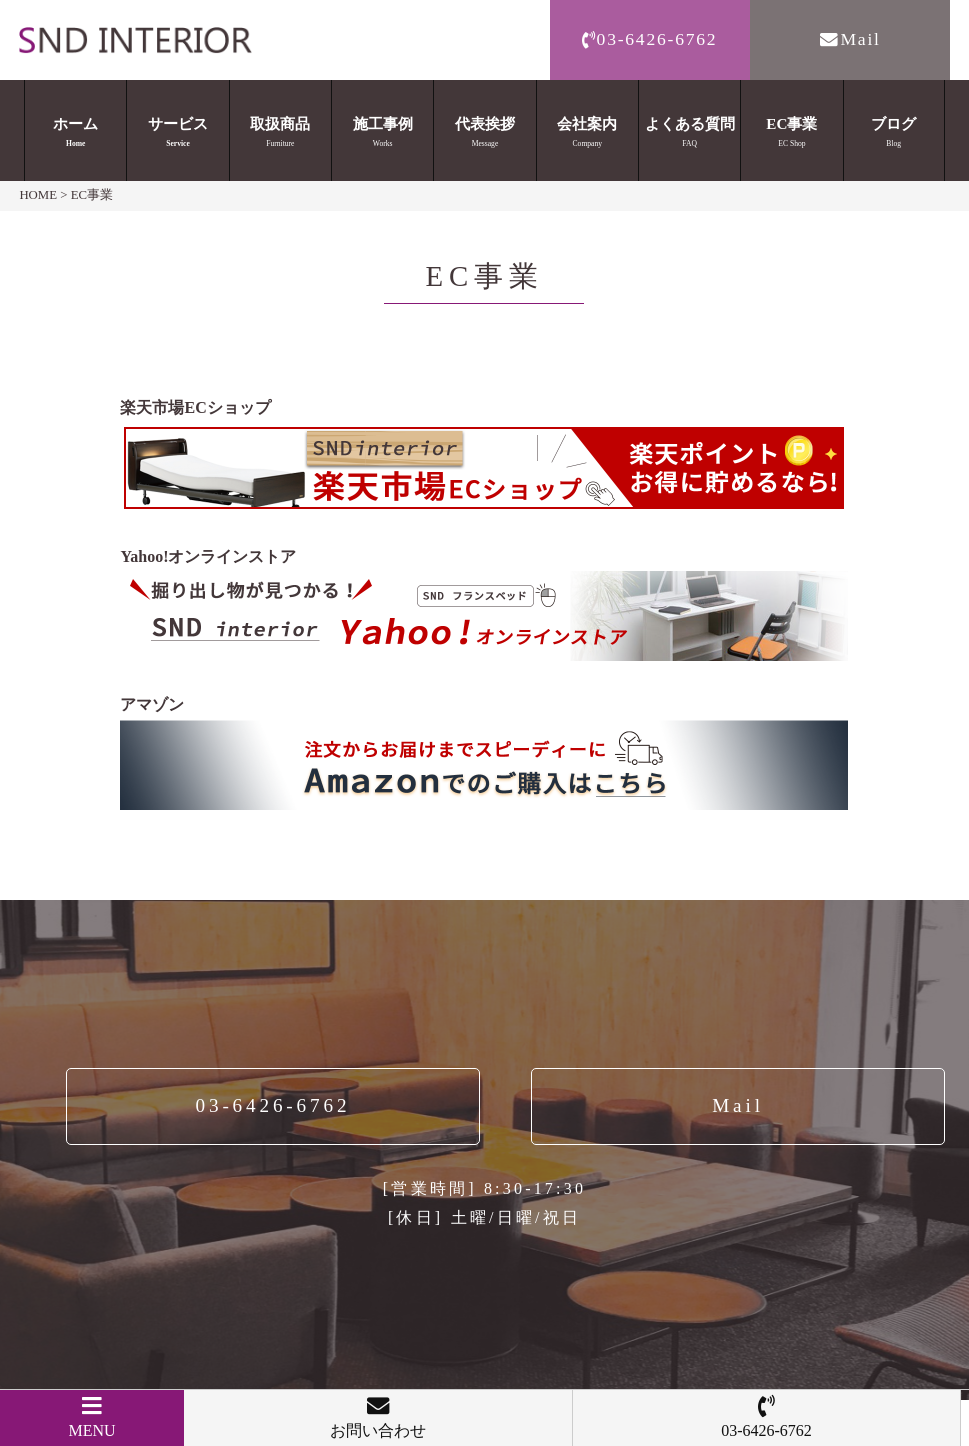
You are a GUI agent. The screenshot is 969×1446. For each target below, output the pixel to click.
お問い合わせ (378, 1417)
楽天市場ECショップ (195, 407)
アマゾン (152, 704)
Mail (849, 39)
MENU (92, 1417)
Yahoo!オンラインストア (208, 556)
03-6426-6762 (650, 39)
